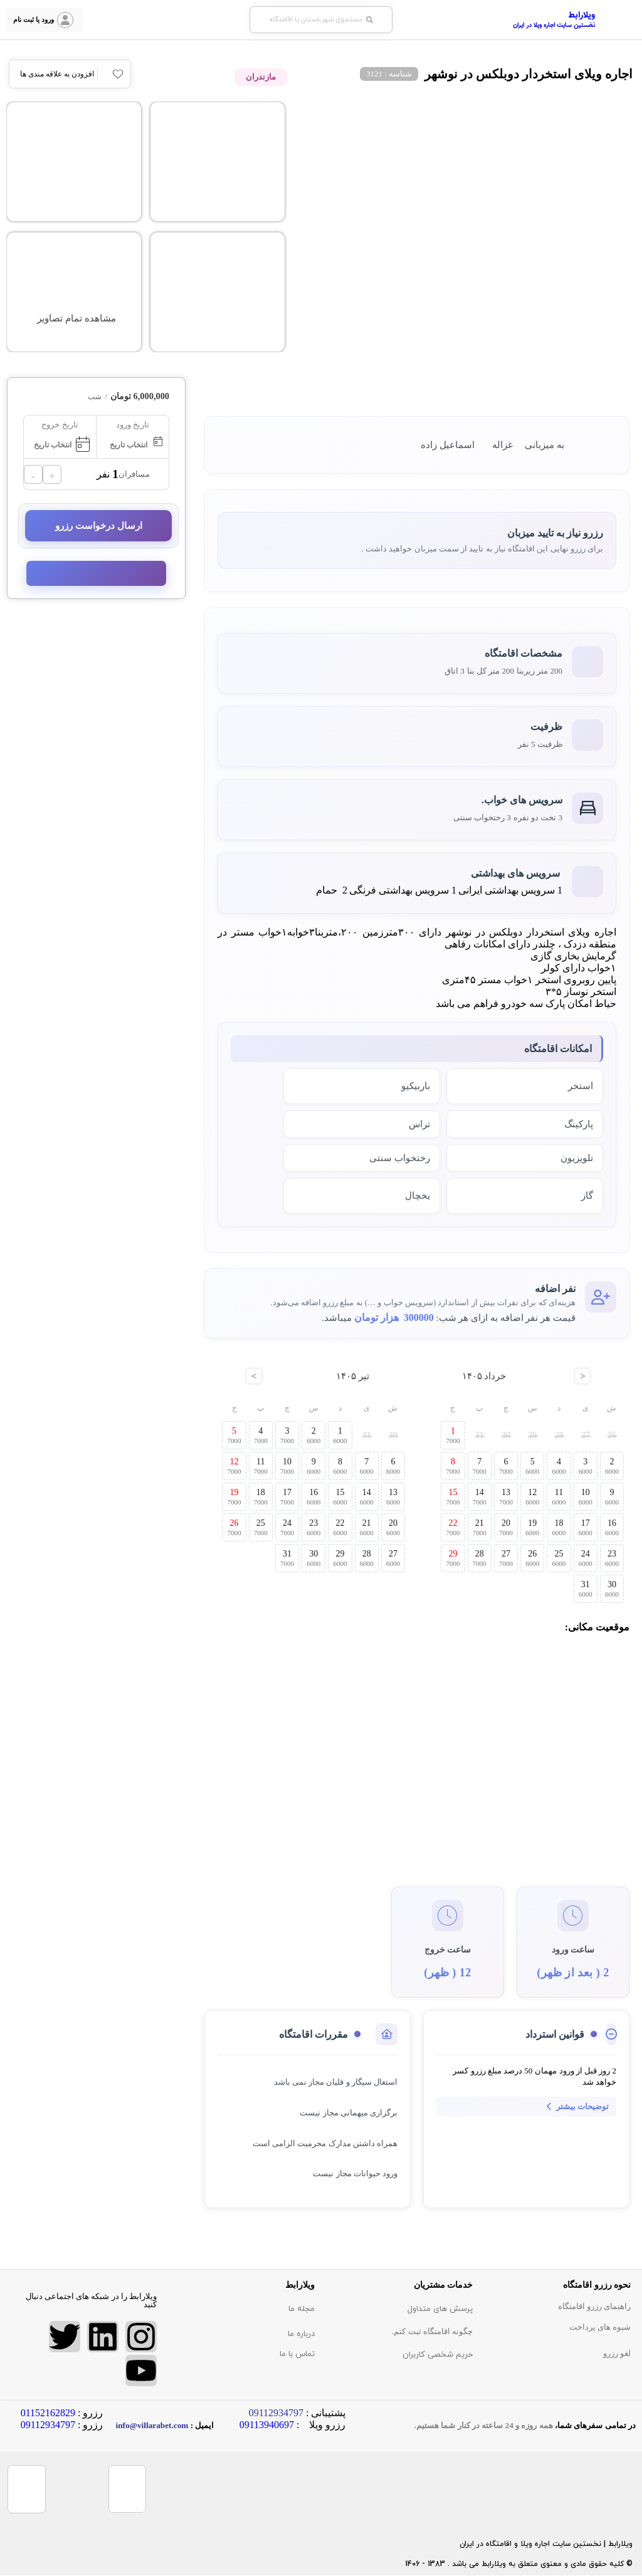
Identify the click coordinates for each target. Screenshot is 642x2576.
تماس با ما (297, 2354)
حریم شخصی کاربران (438, 2354)
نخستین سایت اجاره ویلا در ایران (554, 25)
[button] (321, 19)
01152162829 (48, 2412)
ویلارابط (581, 16)
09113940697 (266, 2424)
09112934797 (48, 2424)
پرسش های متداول (440, 2309)
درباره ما (301, 2334)
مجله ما (301, 2309)
